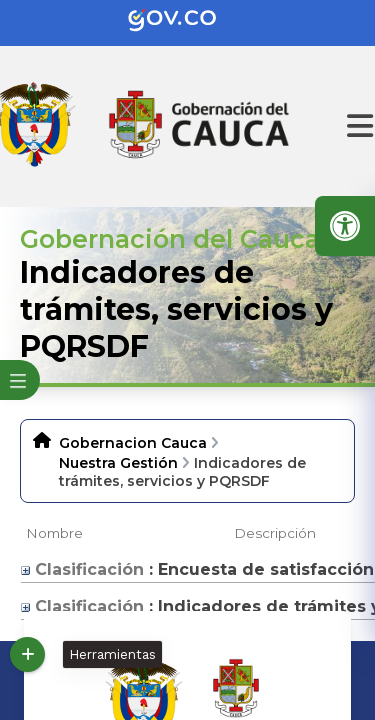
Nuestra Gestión (118, 463)
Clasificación (82, 569)
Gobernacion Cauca (133, 443)
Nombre (54, 533)
